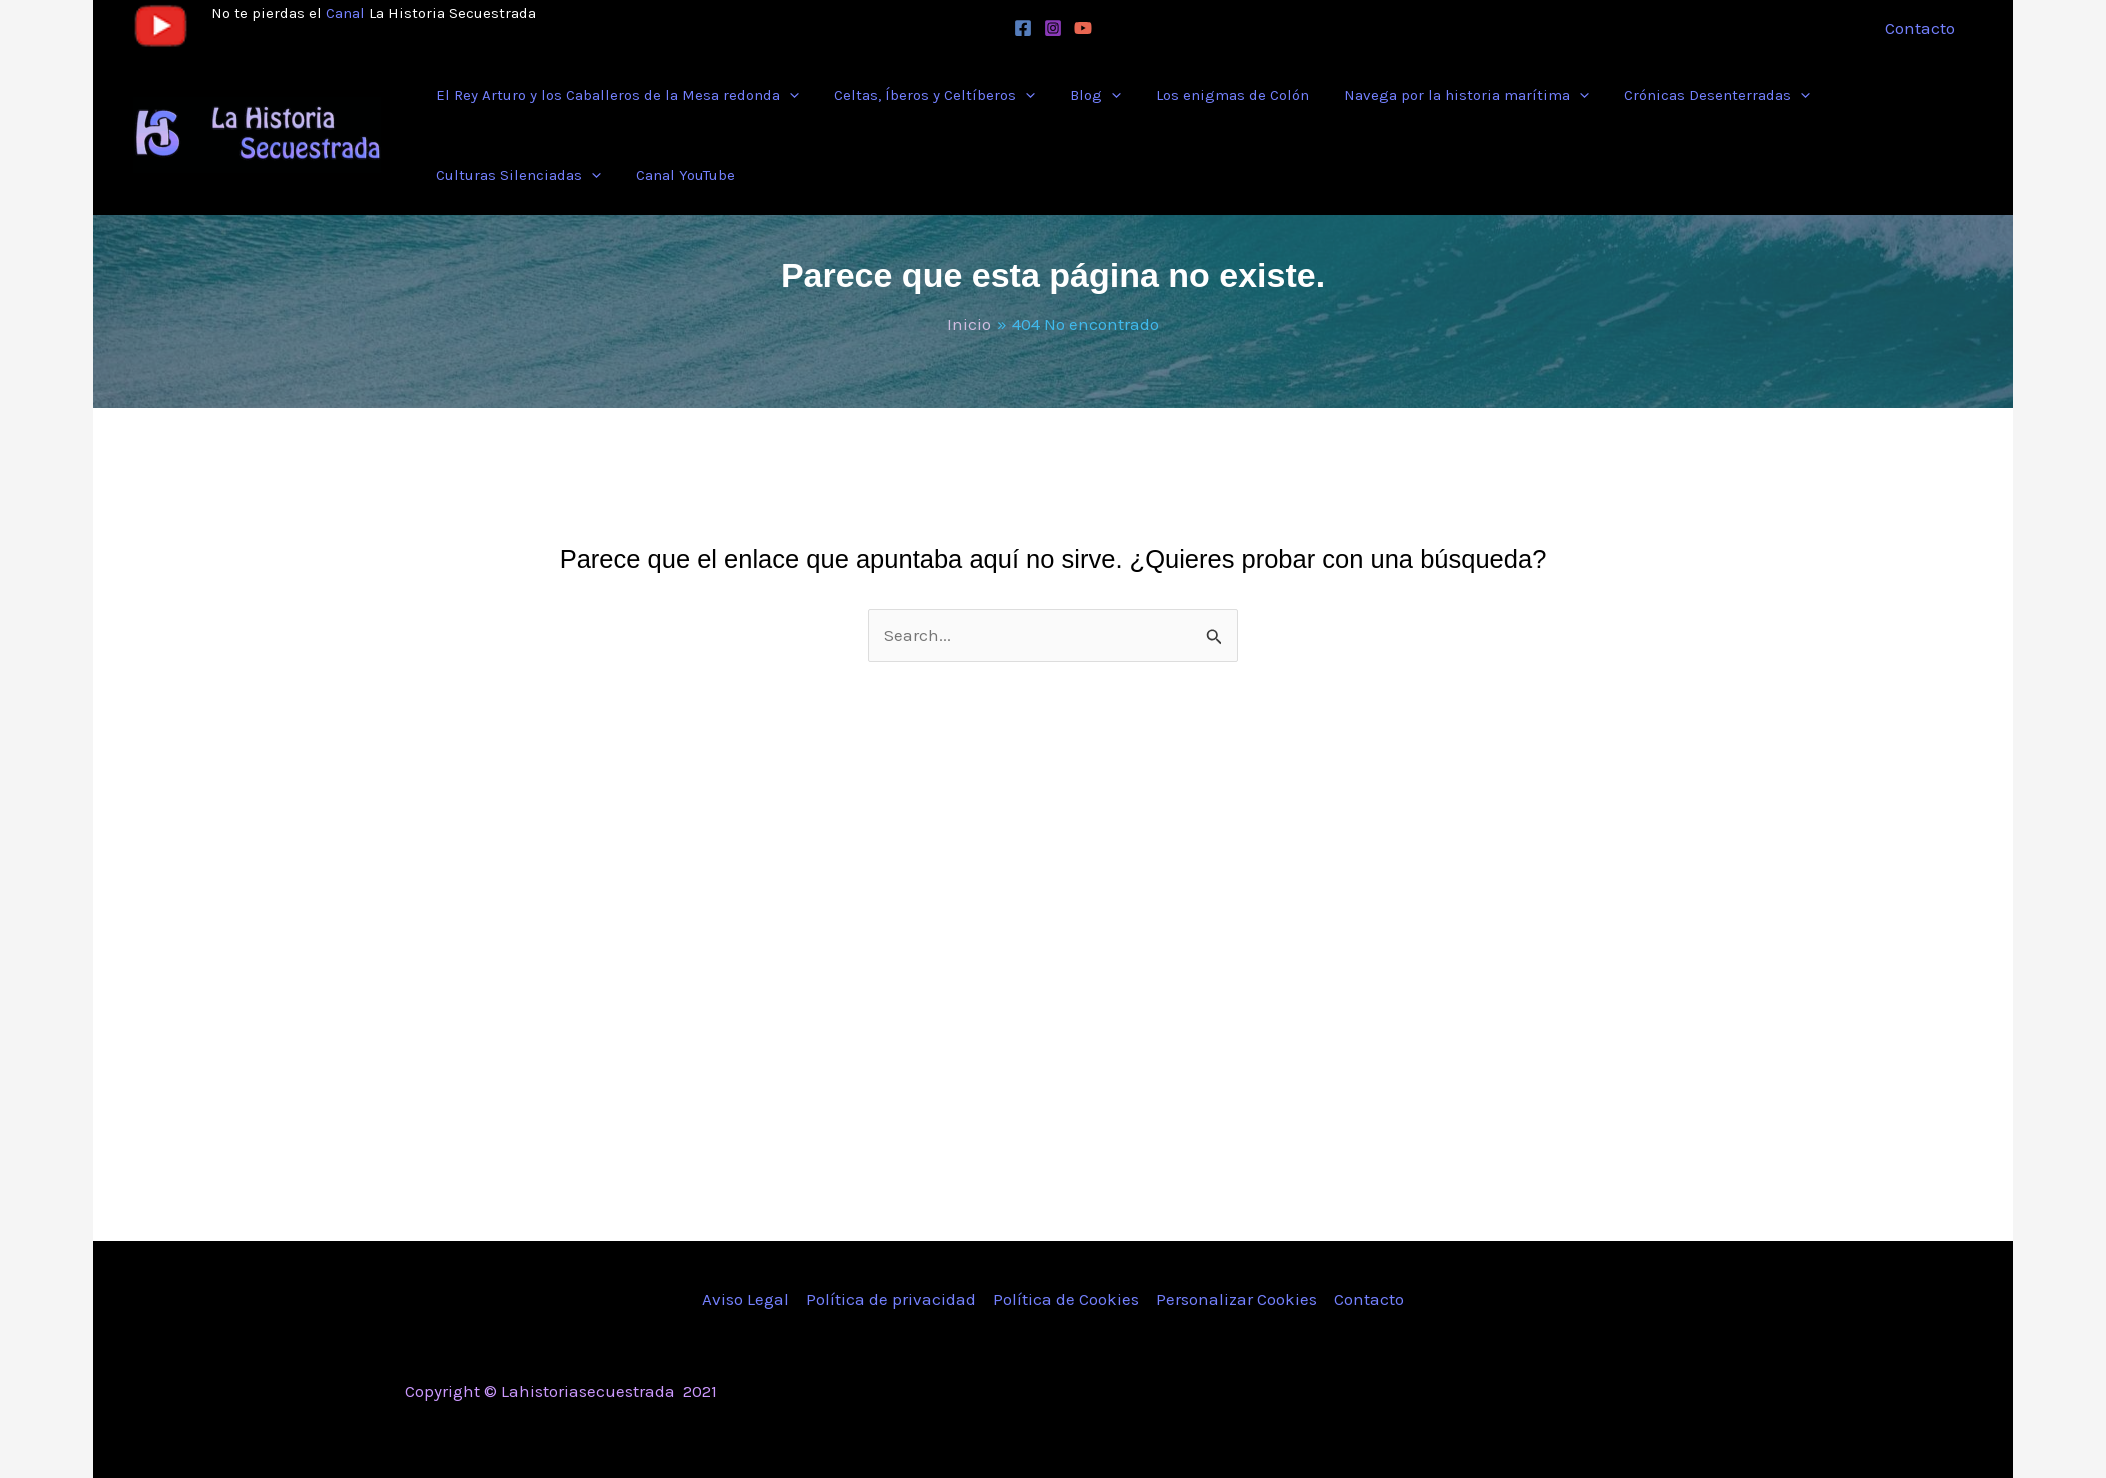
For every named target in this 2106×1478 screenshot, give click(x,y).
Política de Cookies (1066, 1299)
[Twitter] (1546, 1393)
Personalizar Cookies (1236, 1299)
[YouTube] (1083, 28)
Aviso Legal (745, 1299)
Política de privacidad (891, 1299)
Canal (345, 13)
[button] (786, 95)
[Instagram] (1053, 28)
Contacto (1369, 1299)
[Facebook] (1023, 28)
